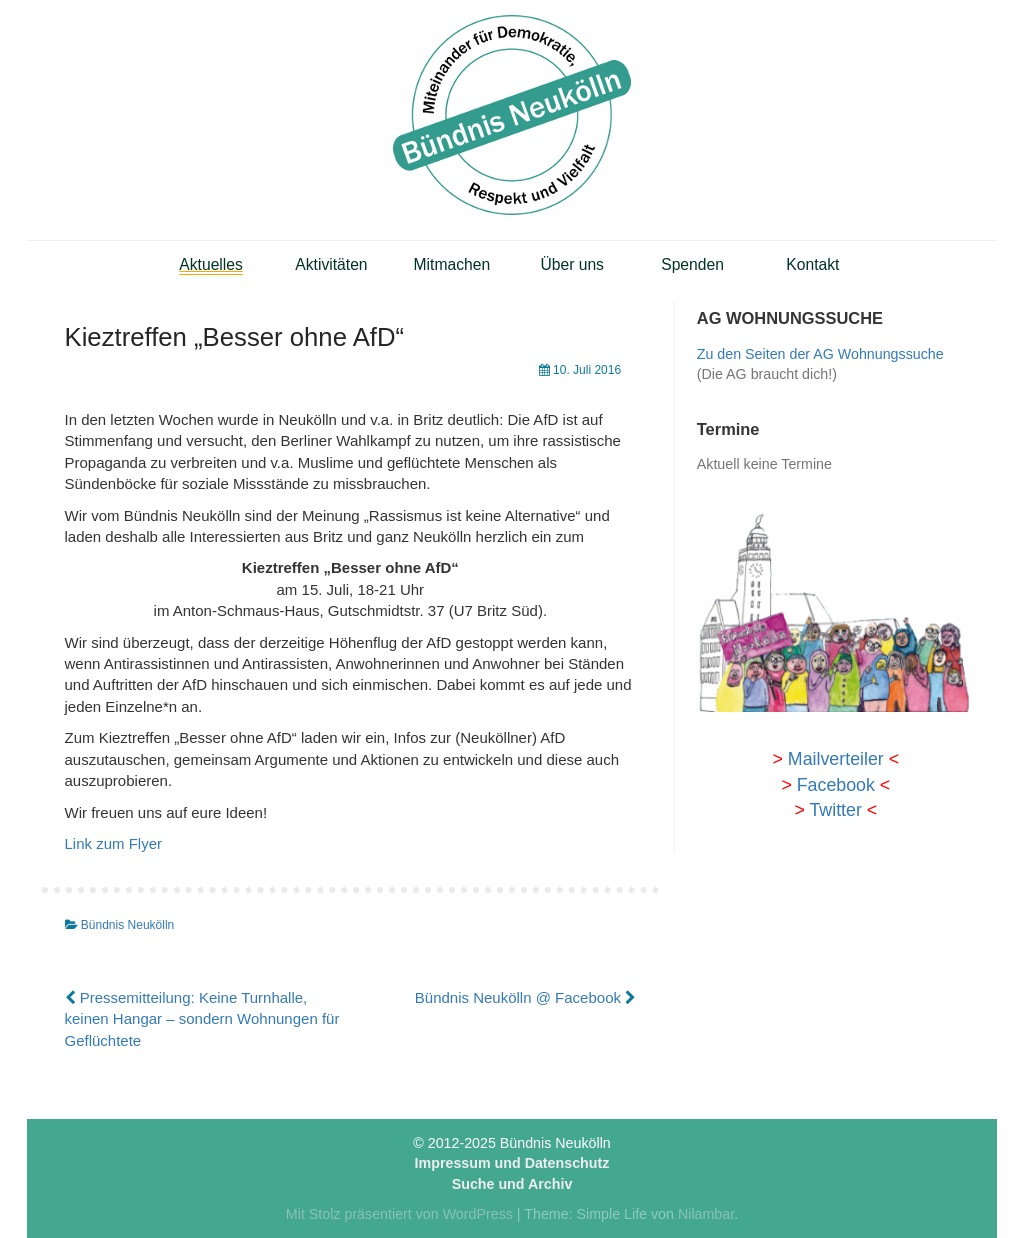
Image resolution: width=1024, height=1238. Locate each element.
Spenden (692, 264)
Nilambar (706, 1214)
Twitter (835, 810)
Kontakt (812, 264)
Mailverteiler (836, 759)
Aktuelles (211, 264)
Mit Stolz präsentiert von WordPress (399, 1214)
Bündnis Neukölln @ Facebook (525, 997)
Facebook (836, 785)
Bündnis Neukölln (127, 925)
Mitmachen (452, 264)
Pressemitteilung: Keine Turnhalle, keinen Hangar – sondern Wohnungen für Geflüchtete (202, 1019)
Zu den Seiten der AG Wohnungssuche (820, 354)
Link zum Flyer (114, 843)
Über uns (572, 264)
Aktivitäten (331, 264)
